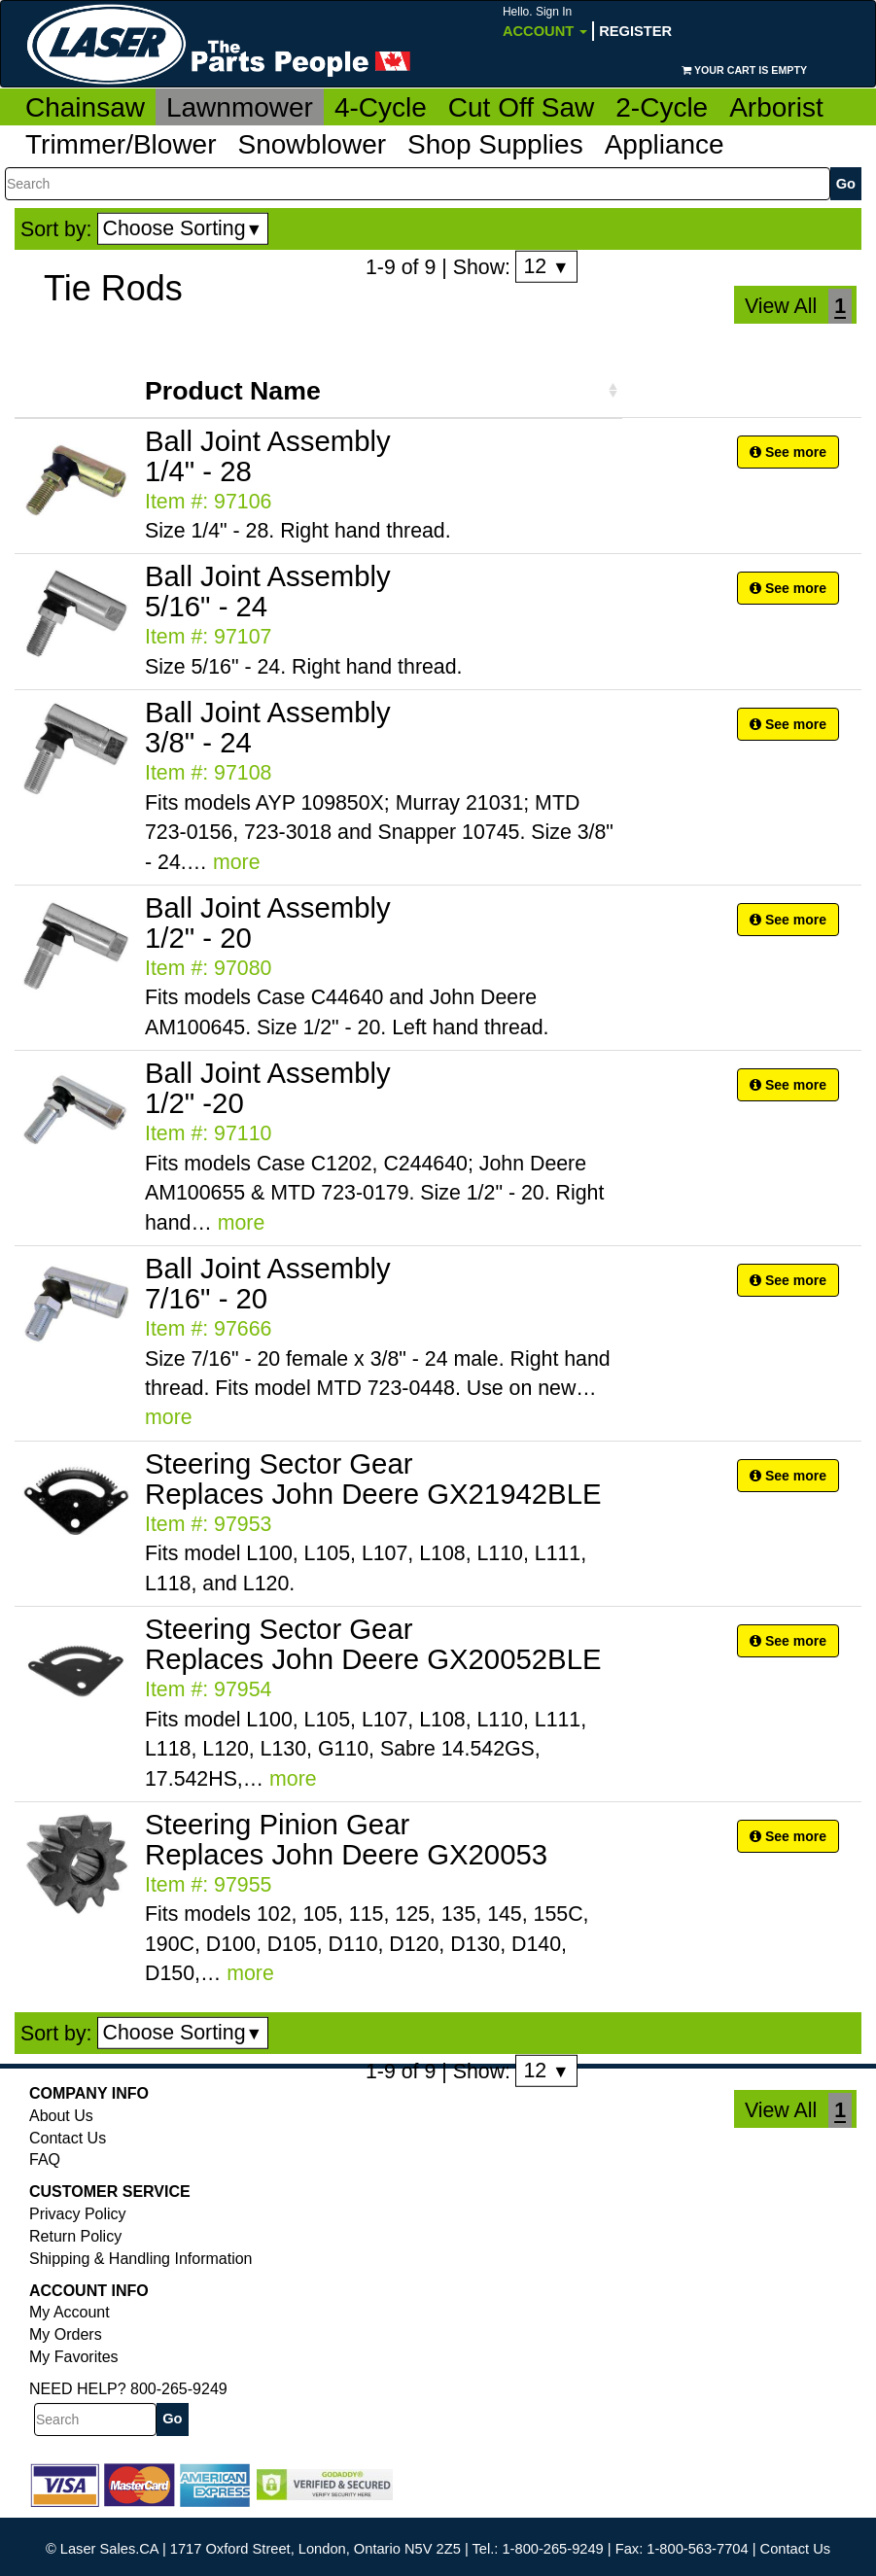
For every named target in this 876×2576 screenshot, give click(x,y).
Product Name (233, 390)
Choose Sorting (183, 228)
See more (788, 452)
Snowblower (312, 144)
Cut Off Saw (521, 107)
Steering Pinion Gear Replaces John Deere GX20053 (346, 1839)
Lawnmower (239, 107)
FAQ (44, 2159)
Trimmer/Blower (121, 144)
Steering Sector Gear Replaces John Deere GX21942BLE (373, 1478)
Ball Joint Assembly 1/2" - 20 (268, 922)
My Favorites (74, 2357)
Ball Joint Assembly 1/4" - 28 (268, 456)
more (237, 862)
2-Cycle (661, 107)
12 (546, 266)
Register (635, 31)
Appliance (664, 144)
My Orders (65, 2334)
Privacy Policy (77, 2214)
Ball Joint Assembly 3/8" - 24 (268, 727)
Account (545, 22)
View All (781, 306)
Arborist (776, 107)
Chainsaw (85, 107)
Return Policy (75, 2236)
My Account (69, 2312)
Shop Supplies (495, 144)
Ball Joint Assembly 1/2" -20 (268, 1088)
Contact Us (67, 2138)
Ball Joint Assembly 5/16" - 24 (268, 591)
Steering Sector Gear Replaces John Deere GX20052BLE (373, 1644)
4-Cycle (380, 107)
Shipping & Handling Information (140, 2258)
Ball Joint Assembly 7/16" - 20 (268, 1283)
